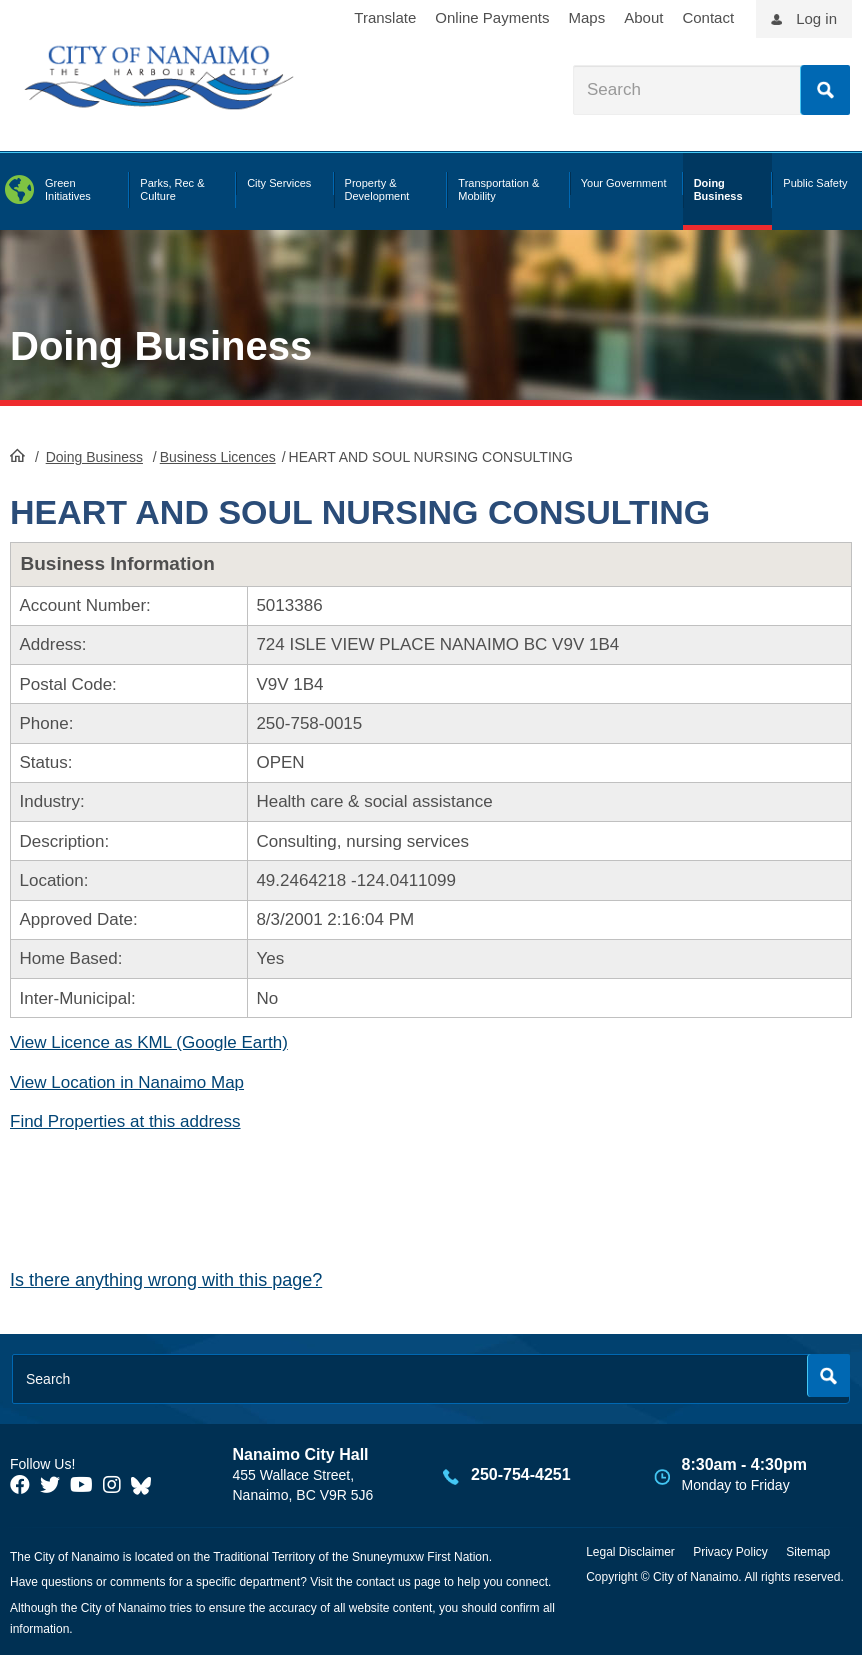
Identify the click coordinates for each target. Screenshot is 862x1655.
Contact (708, 17)
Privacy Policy (730, 1552)
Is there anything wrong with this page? (166, 1280)
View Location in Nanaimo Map (127, 1082)
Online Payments (492, 17)
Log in (816, 18)
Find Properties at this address (125, 1121)
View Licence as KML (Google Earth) (149, 1042)
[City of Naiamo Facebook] (20, 1485)
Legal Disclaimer (630, 1552)
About (643, 17)
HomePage (17, 455)
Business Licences (218, 457)
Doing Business (161, 346)
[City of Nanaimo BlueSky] (146, 1485)
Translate (385, 17)
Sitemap (808, 1552)
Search (825, 90)
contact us (383, 1582)
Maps (587, 17)
